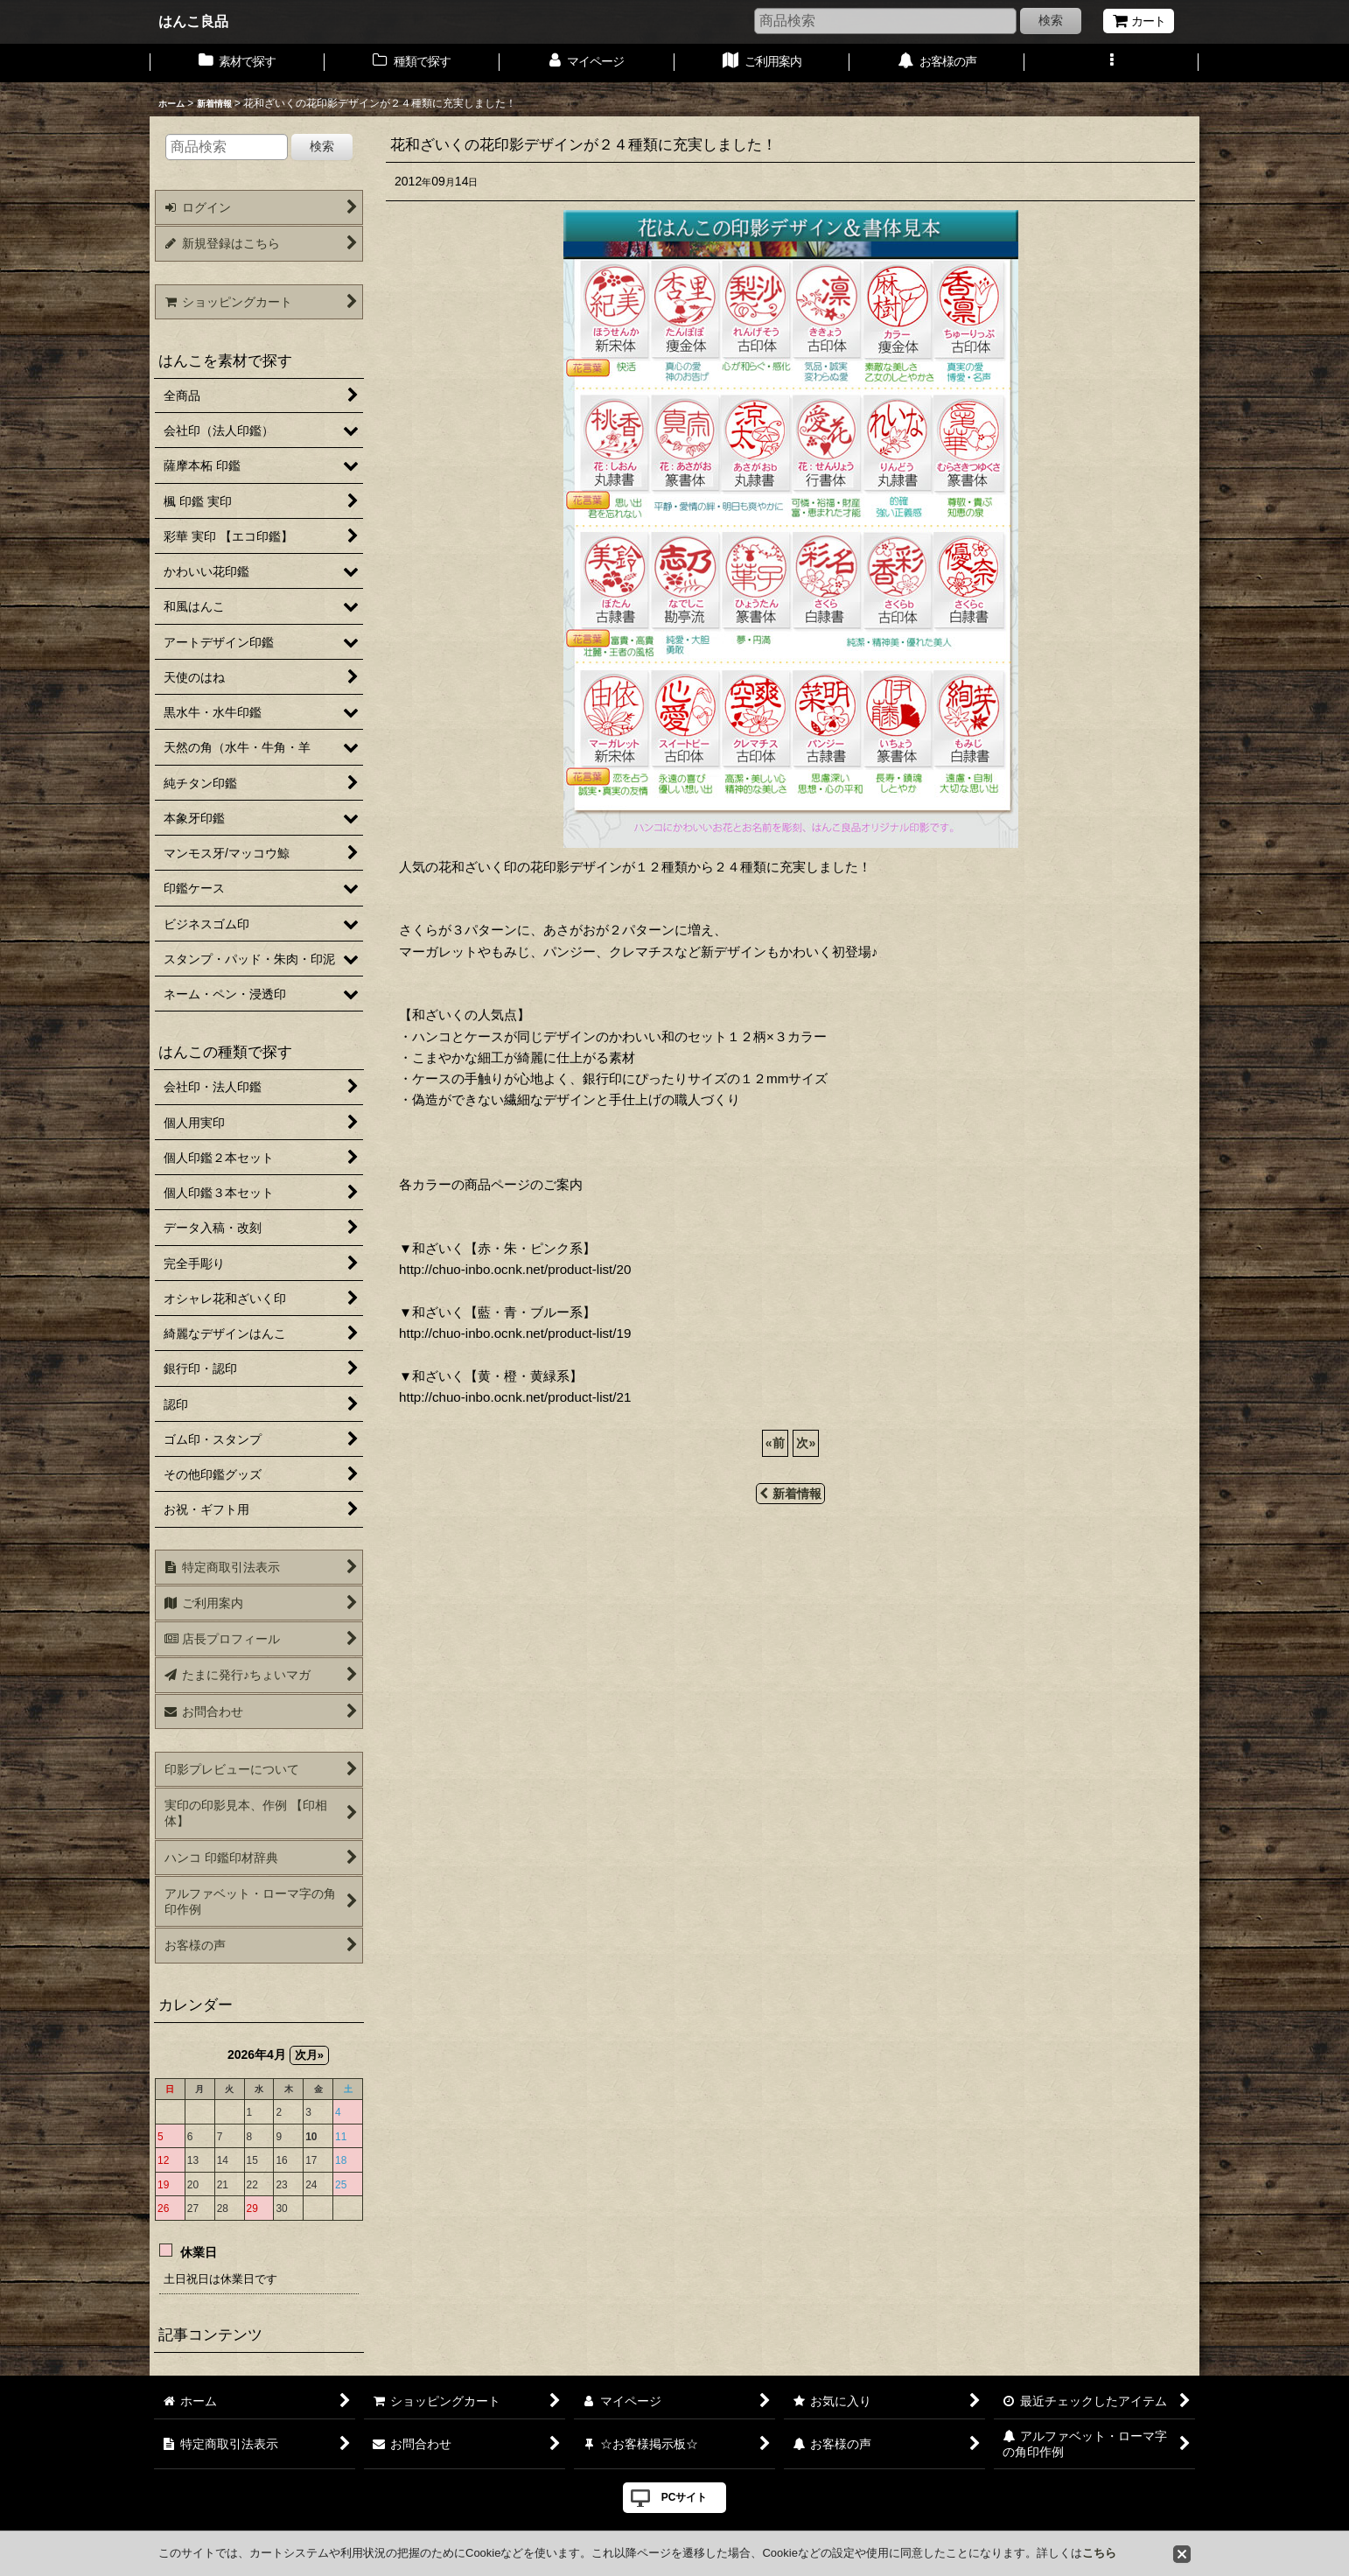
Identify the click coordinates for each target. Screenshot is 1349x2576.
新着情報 (790, 1494)
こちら (1099, 2552)
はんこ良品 (193, 21)
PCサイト (684, 2497)
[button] (1111, 63)
